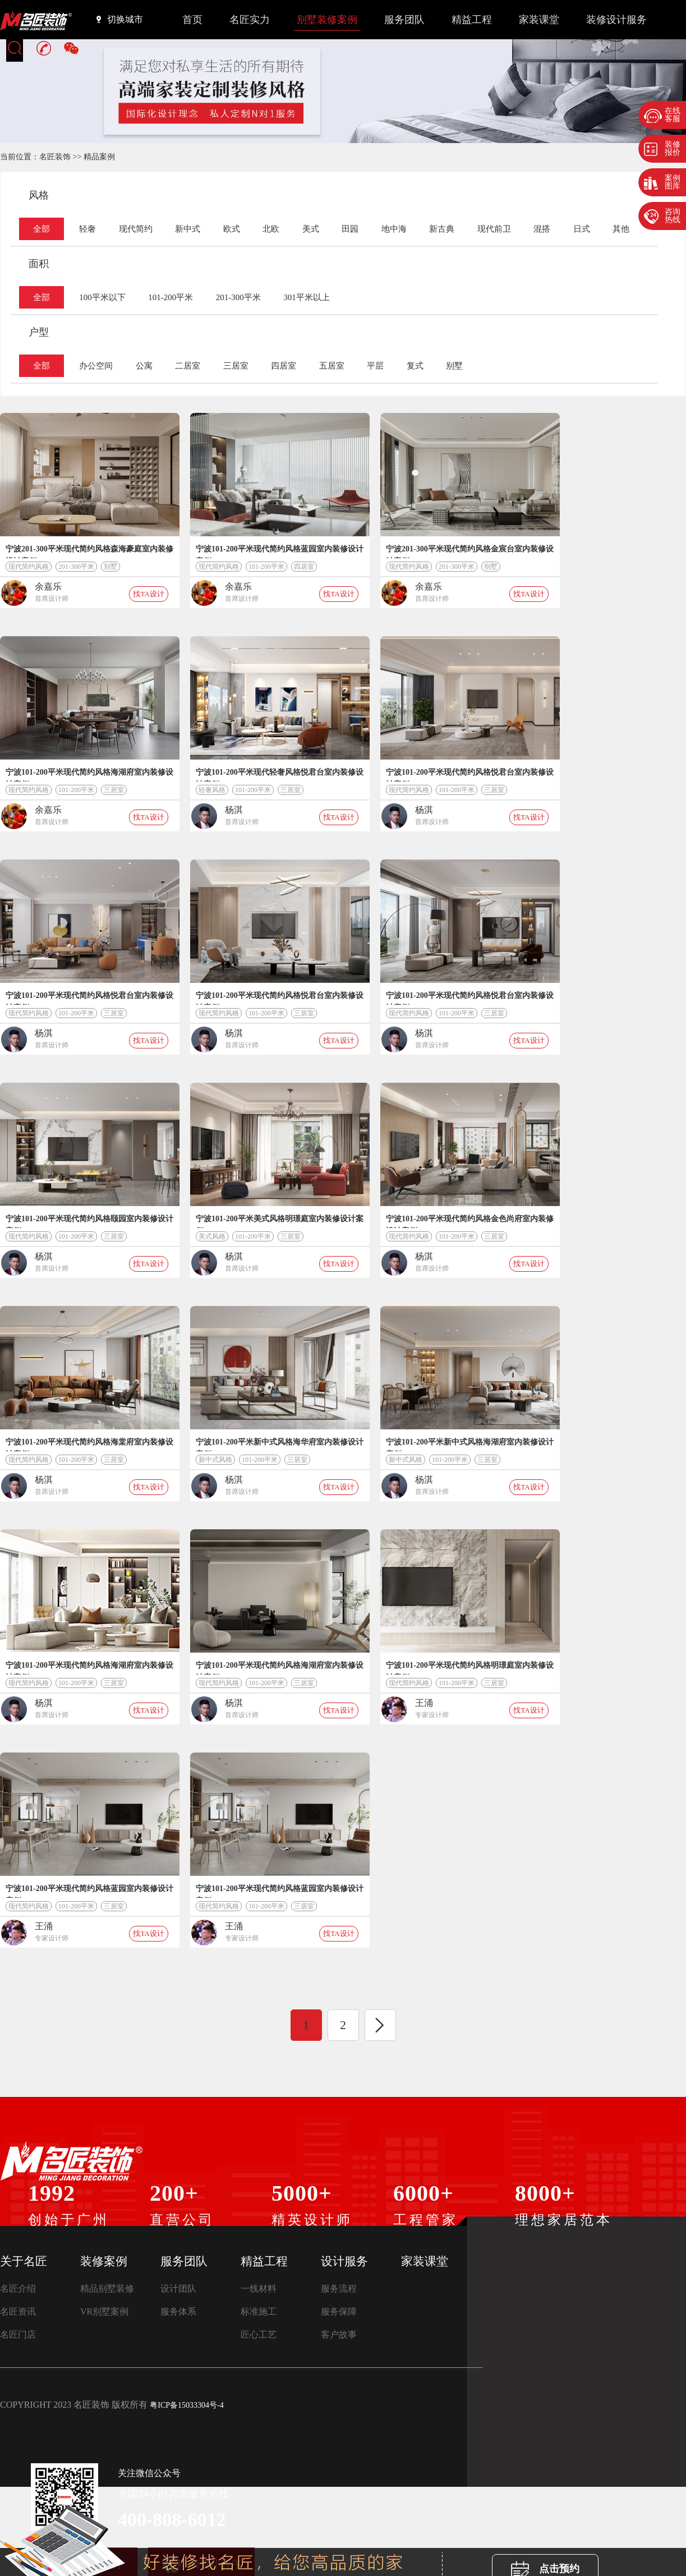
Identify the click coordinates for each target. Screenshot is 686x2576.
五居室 (331, 365)
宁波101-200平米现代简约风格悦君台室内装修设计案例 (470, 774)
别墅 (454, 365)
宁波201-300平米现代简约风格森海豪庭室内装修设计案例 (89, 551)
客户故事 (339, 2334)
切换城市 (119, 19)
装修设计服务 (616, 19)
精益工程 (472, 19)
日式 (581, 228)
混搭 (541, 228)
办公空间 (96, 365)
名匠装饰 (55, 157)
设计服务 (344, 2261)
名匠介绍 (18, 2288)
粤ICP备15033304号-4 (186, 2405)
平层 (375, 365)
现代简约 (136, 228)
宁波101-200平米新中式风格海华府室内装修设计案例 (279, 1444)
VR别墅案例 (104, 2311)
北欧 (271, 228)
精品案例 (99, 157)
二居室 (187, 365)
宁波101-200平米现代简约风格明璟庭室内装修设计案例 (470, 1668)
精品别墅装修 (107, 2288)
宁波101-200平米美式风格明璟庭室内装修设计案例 (279, 1221)
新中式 (187, 228)
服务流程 (339, 2288)
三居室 (235, 365)
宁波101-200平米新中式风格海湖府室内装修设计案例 (470, 1444)
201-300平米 (238, 297)
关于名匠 (23, 2261)
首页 (192, 19)
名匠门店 (18, 2334)
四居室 (283, 365)
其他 (621, 228)
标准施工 (259, 2311)
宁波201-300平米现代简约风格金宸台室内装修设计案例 (470, 551)
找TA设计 (148, 594)
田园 (350, 228)
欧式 (231, 228)
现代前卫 (494, 228)
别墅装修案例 (327, 19)
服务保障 (339, 2311)
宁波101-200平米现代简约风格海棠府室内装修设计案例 (89, 1444)
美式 (310, 228)
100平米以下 (102, 297)
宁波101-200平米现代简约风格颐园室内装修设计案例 (89, 1221)
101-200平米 (170, 297)
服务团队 (404, 19)
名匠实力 (249, 19)
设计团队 (178, 2288)
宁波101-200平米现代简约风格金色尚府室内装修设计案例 (470, 1221)
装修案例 (103, 2261)
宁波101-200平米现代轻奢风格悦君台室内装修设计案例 (279, 774)
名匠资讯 (18, 2311)
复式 (415, 365)
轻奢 (87, 228)
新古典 (441, 228)
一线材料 (259, 2288)
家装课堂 (539, 19)
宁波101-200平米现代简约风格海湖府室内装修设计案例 (89, 774)
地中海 (394, 228)
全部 (41, 228)
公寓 (144, 365)
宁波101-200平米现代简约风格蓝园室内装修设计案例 (279, 551)
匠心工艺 (259, 2334)
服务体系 (178, 2311)
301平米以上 (306, 297)
